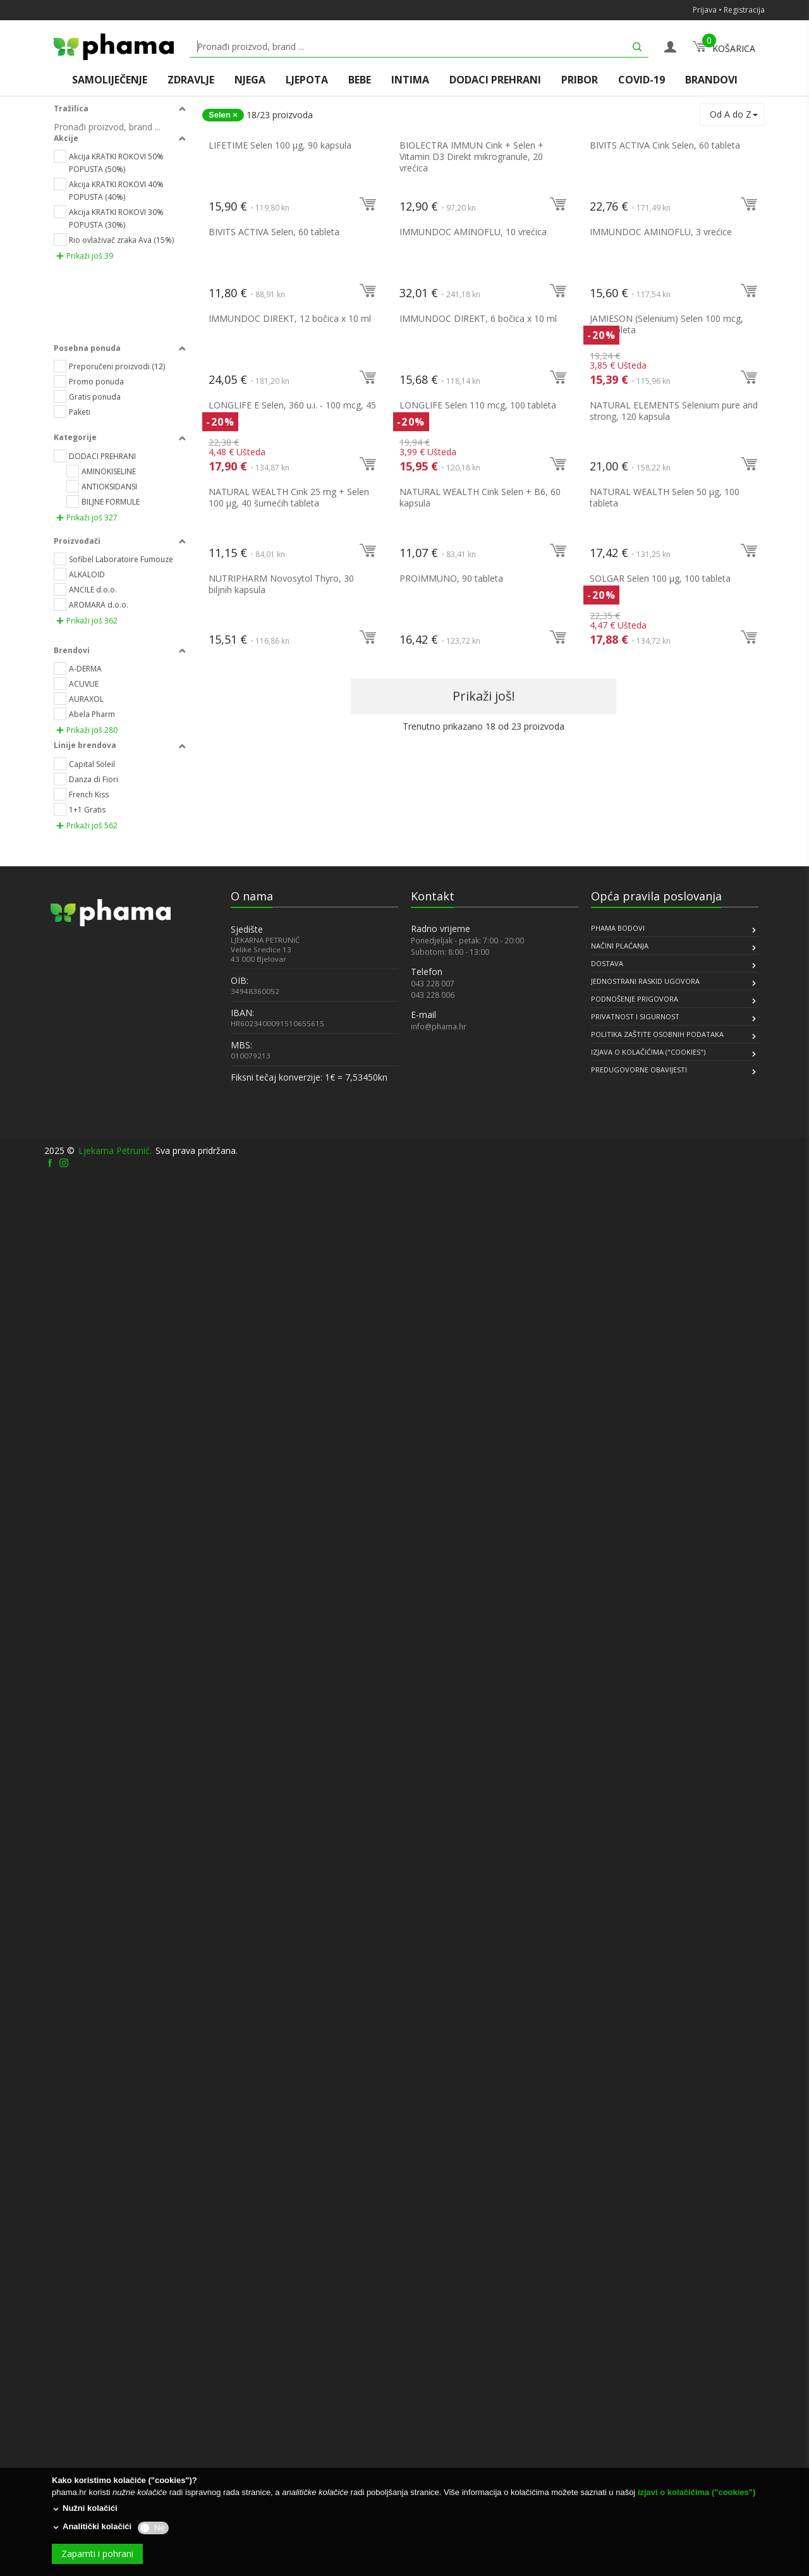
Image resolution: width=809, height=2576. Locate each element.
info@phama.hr (438, 2424)
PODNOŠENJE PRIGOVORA (634, 2396)
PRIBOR (579, 80)
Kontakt (432, 2294)
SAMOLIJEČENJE (109, 80)
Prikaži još (84, 272)
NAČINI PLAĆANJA (619, 2343)
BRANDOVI (711, 80)
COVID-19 (641, 80)
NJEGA (249, 80)
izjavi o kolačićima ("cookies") (696, 2492)
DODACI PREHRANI (495, 80)
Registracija (744, 9)
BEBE (359, 80)
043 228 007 (432, 2381)
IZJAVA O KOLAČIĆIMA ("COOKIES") (648, 2450)
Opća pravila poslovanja (656, 2294)
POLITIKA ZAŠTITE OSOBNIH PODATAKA (657, 2432)
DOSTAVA (607, 2361)
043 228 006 (432, 2393)
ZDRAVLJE (190, 80)
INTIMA (410, 80)
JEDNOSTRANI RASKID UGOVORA (645, 2379)
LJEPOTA (307, 80)
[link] (82, 2423)
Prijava (705, 9)
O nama (252, 2294)
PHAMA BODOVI (618, 2326)
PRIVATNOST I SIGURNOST (635, 2414)
